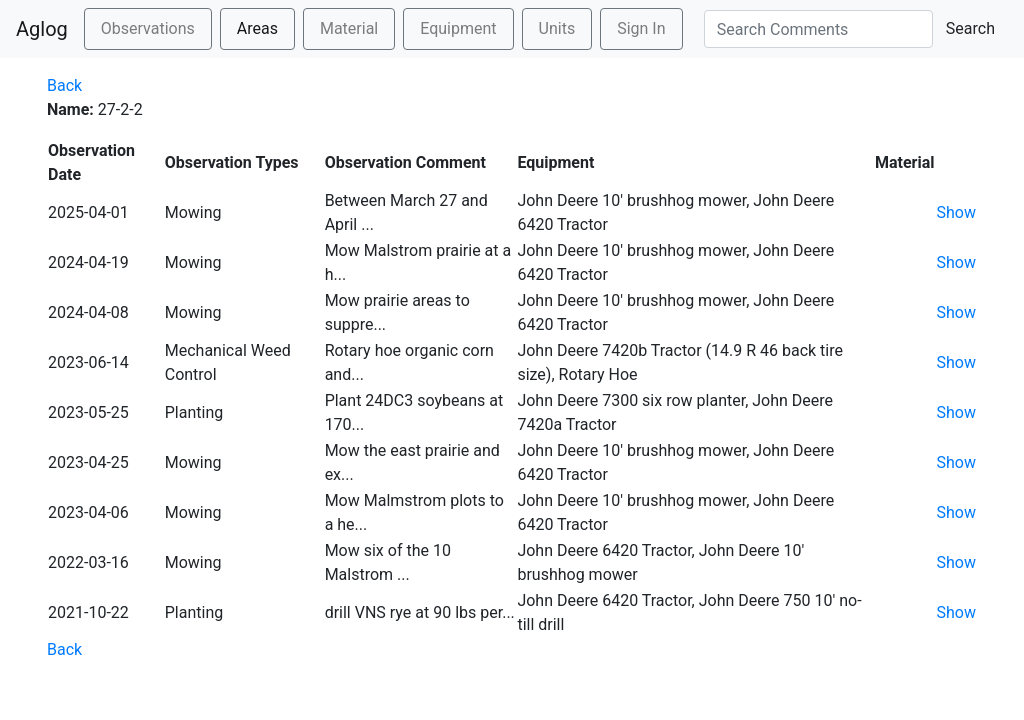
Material (349, 28)
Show (956, 212)
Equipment (458, 28)
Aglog (42, 29)
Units (557, 28)
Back (64, 85)
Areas (257, 28)
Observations (148, 28)
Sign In (641, 28)
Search (970, 28)
